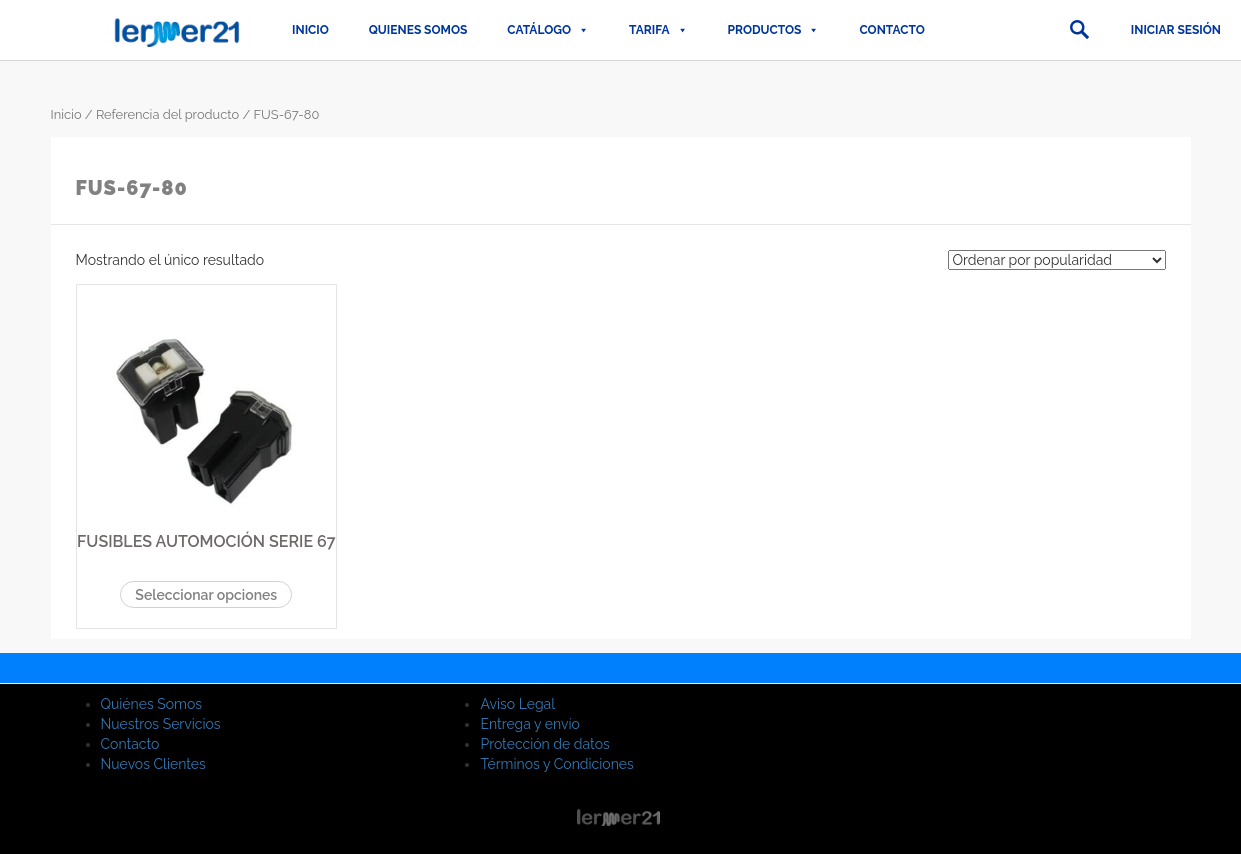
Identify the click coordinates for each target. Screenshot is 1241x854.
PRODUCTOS (774, 30)
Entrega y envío (529, 724)
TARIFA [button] (658, 30)
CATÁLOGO (548, 30)
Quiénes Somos (152, 704)
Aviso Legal (517, 704)
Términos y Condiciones (556, 764)
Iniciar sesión (1176, 30)
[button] (1079, 30)
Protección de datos (544, 744)
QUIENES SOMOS (418, 30)
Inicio (310, 30)
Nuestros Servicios (161, 724)
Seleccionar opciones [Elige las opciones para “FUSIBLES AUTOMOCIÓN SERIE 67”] (206, 595)
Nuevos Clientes (153, 764)
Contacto (891, 30)
